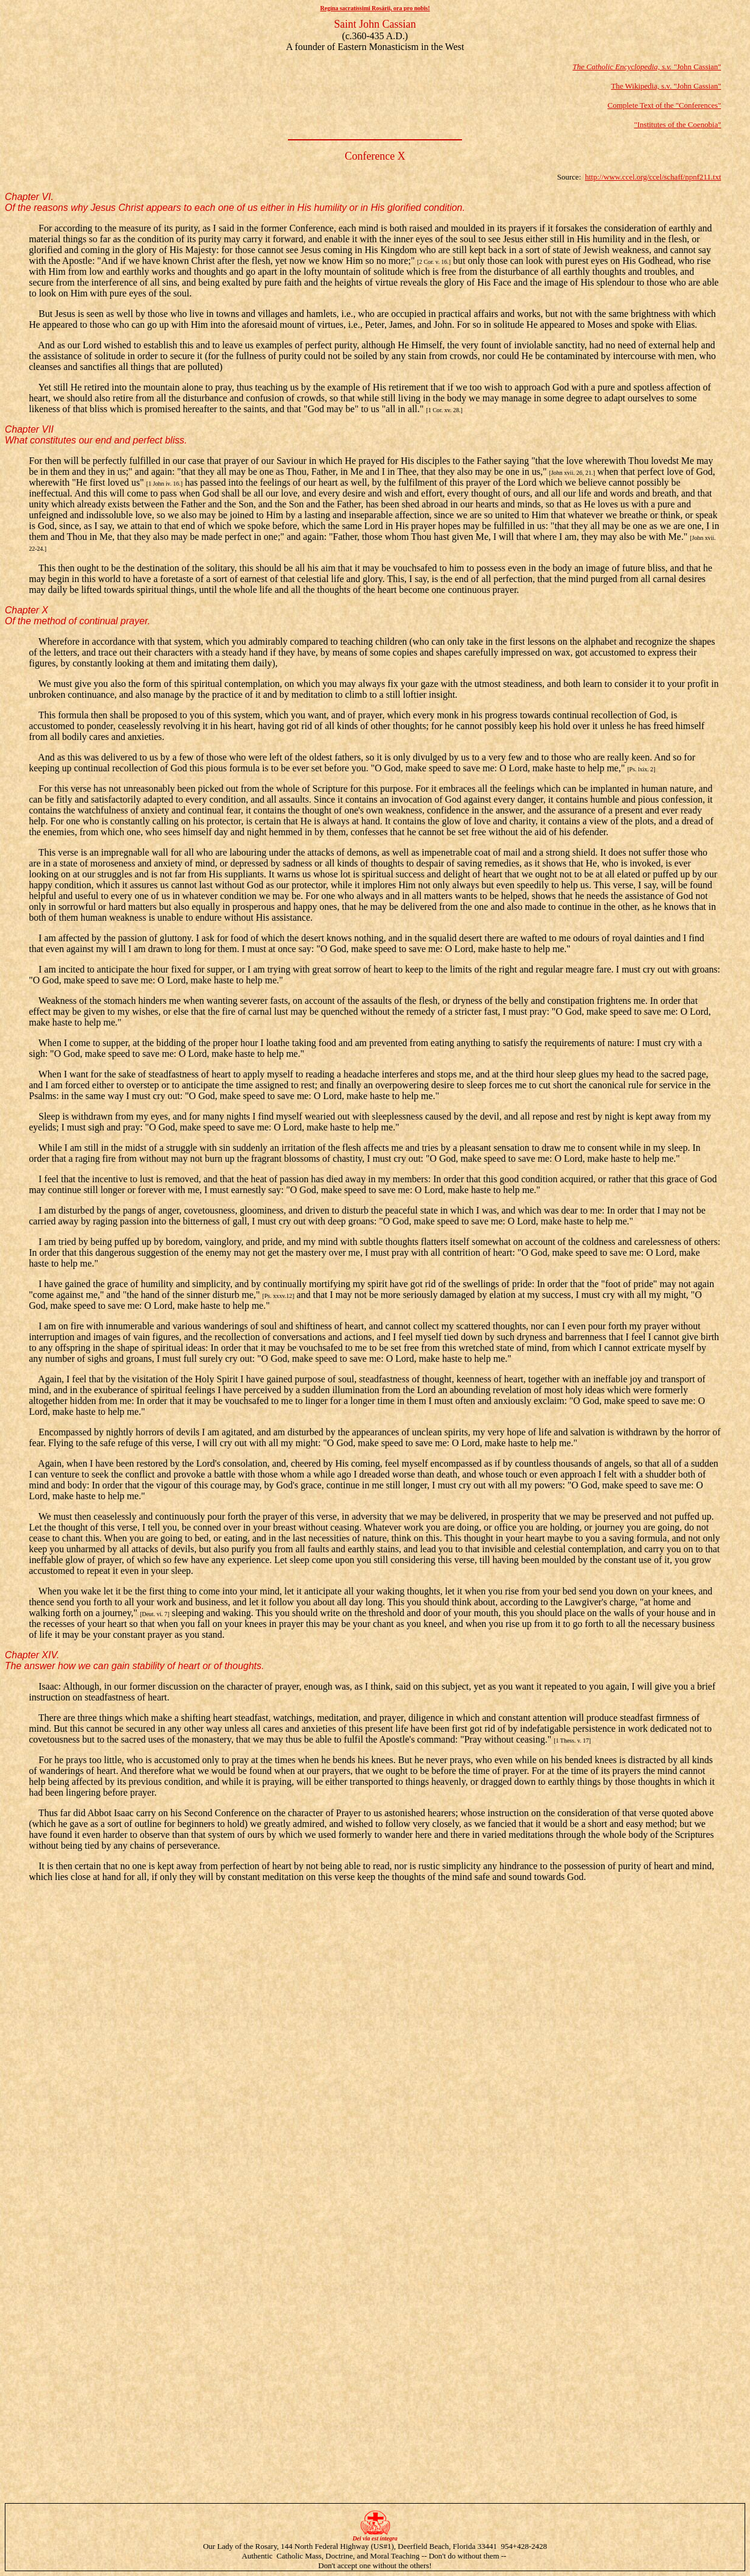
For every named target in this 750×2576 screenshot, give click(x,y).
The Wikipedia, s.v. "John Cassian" (666, 85)
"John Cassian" (696, 66)
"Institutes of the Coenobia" (677, 124)
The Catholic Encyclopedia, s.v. (621, 66)
